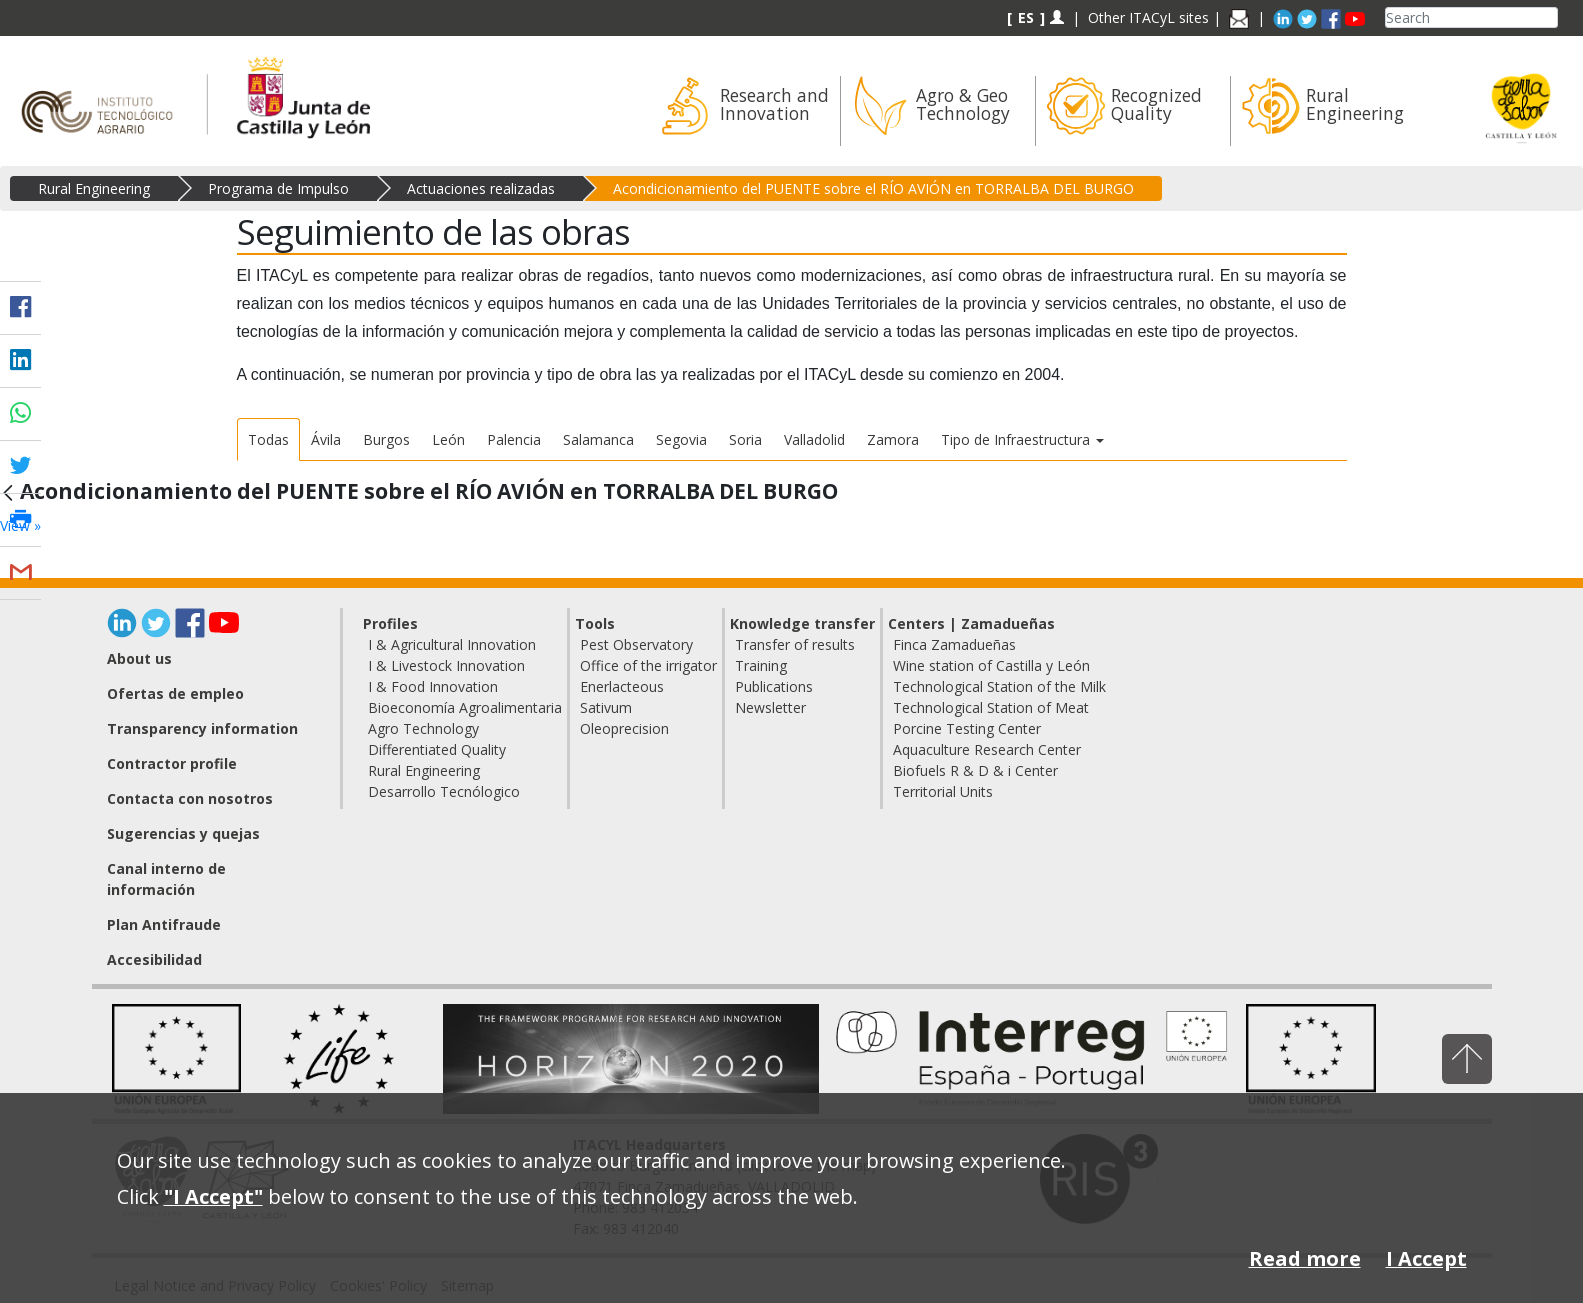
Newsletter (770, 707)
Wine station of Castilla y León (991, 665)
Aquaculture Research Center (987, 749)
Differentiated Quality (437, 749)
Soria (745, 439)
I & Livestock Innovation (446, 665)
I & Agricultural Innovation (452, 644)
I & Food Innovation (433, 686)
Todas (268, 439)
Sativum (606, 707)
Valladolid (814, 439)
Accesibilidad (154, 959)
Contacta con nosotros (190, 798)
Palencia (514, 439)
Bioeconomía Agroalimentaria (465, 707)
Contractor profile (172, 763)
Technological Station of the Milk (999, 686)
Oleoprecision (624, 728)
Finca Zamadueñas (954, 644)
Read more (1305, 1258)
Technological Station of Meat (991, 707)
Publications (774, 686)
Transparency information (202, 728)
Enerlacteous (622, 686)
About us (139, 658)
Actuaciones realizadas (481, 188)
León (448, 439)
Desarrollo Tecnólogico (444, 791)
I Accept (1426, 1258)
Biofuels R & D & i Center (975, 770)
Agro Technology (423, 728)
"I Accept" (213, 1196)
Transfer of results (795, 644)
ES (1026, 17)
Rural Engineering (94, 188)
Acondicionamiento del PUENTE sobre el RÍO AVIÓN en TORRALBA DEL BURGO (873, 188)
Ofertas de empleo (175, 693)
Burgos (386, 439)
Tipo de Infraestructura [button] (1022, 439)
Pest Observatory (636, 644)
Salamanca (598, 439)
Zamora (893, 439)
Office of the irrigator (648, 665)
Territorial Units (943, 791)
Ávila (326, 439)
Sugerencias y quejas (183, 833)
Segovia (681, 439)
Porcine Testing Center (967, 728)
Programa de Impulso (278, 188)
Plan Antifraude (164, 924)
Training (761, 665)
